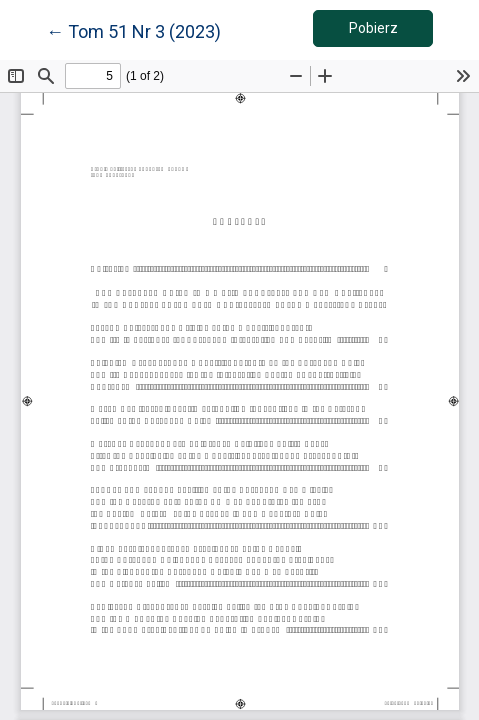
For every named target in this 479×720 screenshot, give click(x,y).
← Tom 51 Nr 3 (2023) (133, 30)
